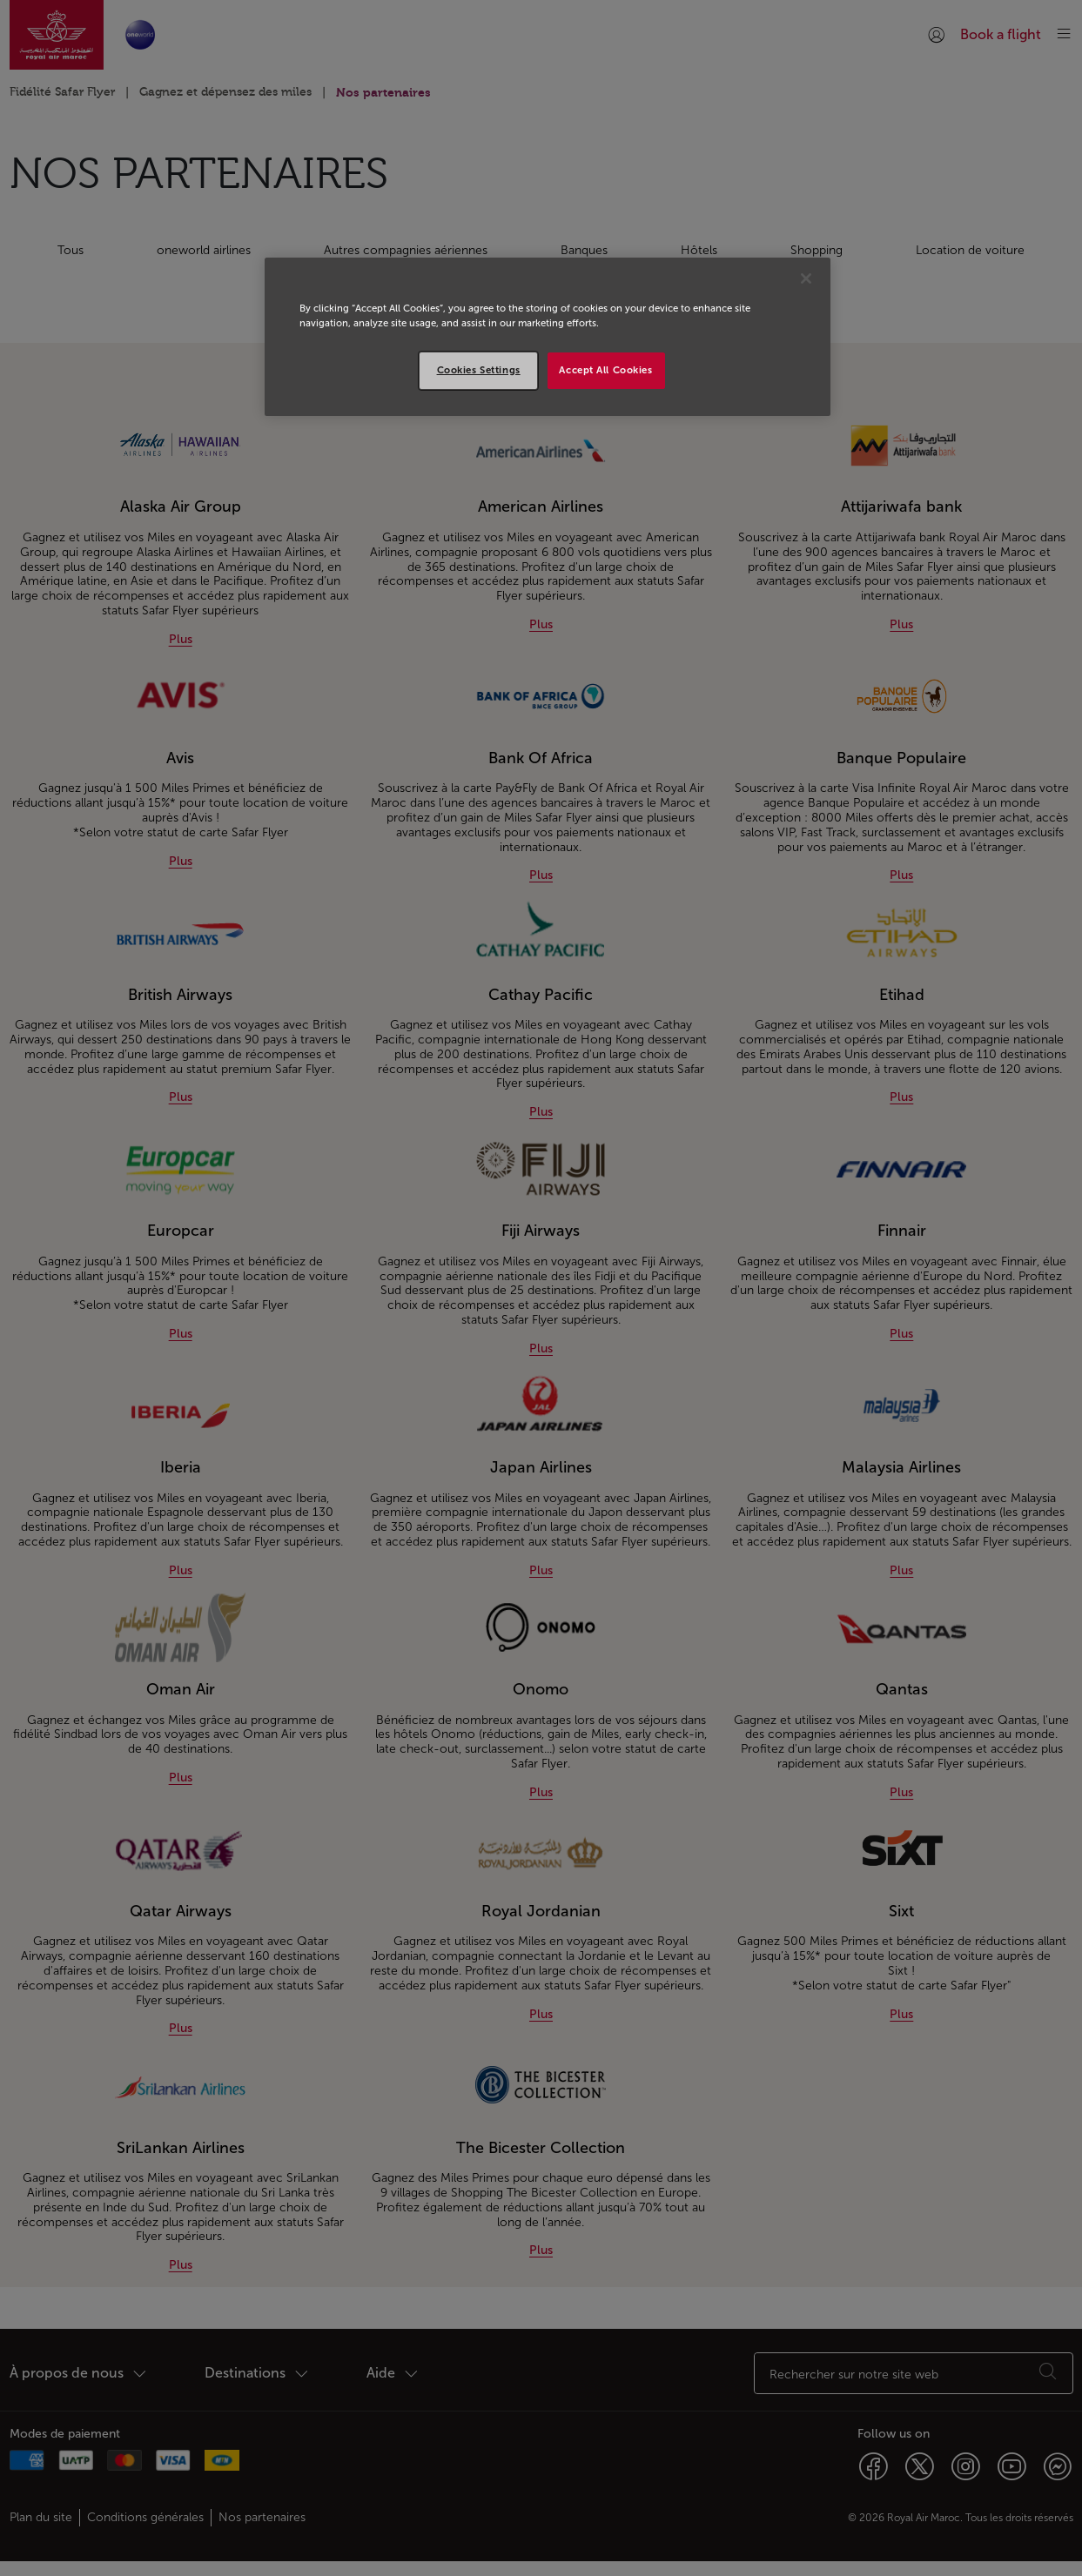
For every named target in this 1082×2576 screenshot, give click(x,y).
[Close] (806, 278)
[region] (547, 337)
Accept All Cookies (605, 370)
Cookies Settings (479, 370)
